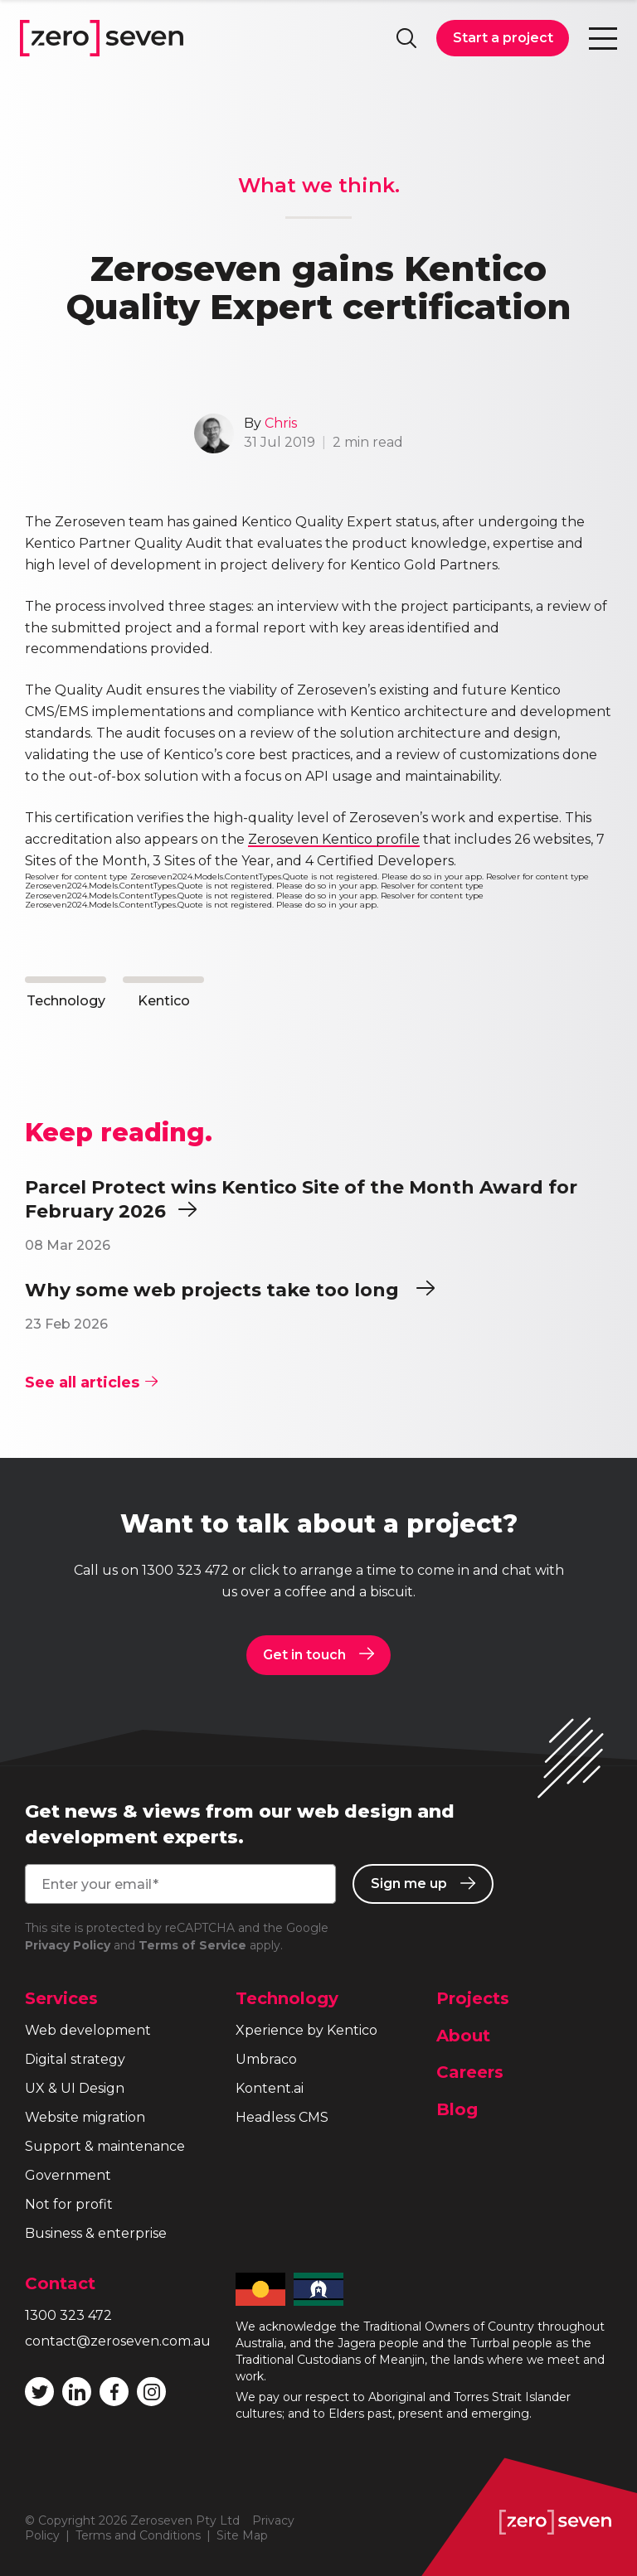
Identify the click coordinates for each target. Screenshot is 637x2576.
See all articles (91, 1382)
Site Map (242, 2535)
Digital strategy (75, 2059)
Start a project (503, 38)
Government (68, 2175)
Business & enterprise (96, 2233)
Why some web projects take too (230, 1290)
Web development (88, 2030)
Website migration (85, 2117)
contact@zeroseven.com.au (118, 2341)
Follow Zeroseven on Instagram (151, 2392)
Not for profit (69, 2204)
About (463, 2036)
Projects (472, 1998)
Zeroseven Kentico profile (334, 839)
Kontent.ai (270, 2088)
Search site (406, 38)
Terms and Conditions (138, 2535)
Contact (60, 2283)
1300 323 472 (185, 1570)
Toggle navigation (603, 38)
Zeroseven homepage (101, 38)
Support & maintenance (105, 2146)
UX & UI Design (74, 2088)
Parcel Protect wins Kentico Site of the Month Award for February (301, 1199)
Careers (469, 2072)
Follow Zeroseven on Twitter (40, 2392)
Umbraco (266, 2059)
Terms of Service (192, 1945)
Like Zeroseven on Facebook (114, 2392)
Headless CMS (282, 2117)
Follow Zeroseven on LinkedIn (77, 2392)
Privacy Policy (67, 1945)
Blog (457, 2109)
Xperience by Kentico (306, 2030)
